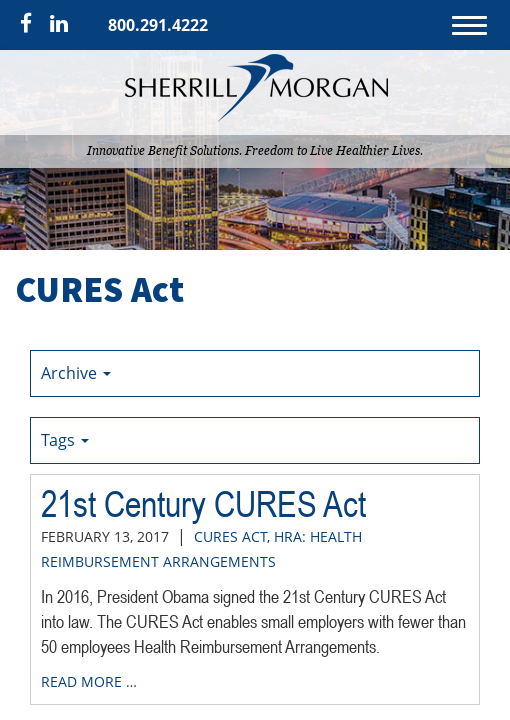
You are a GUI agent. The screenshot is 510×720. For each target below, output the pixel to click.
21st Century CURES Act (203, 504)
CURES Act (230, 536)
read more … (89, 681)
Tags (65, 440)
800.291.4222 (158, 25)
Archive (76, 373)
